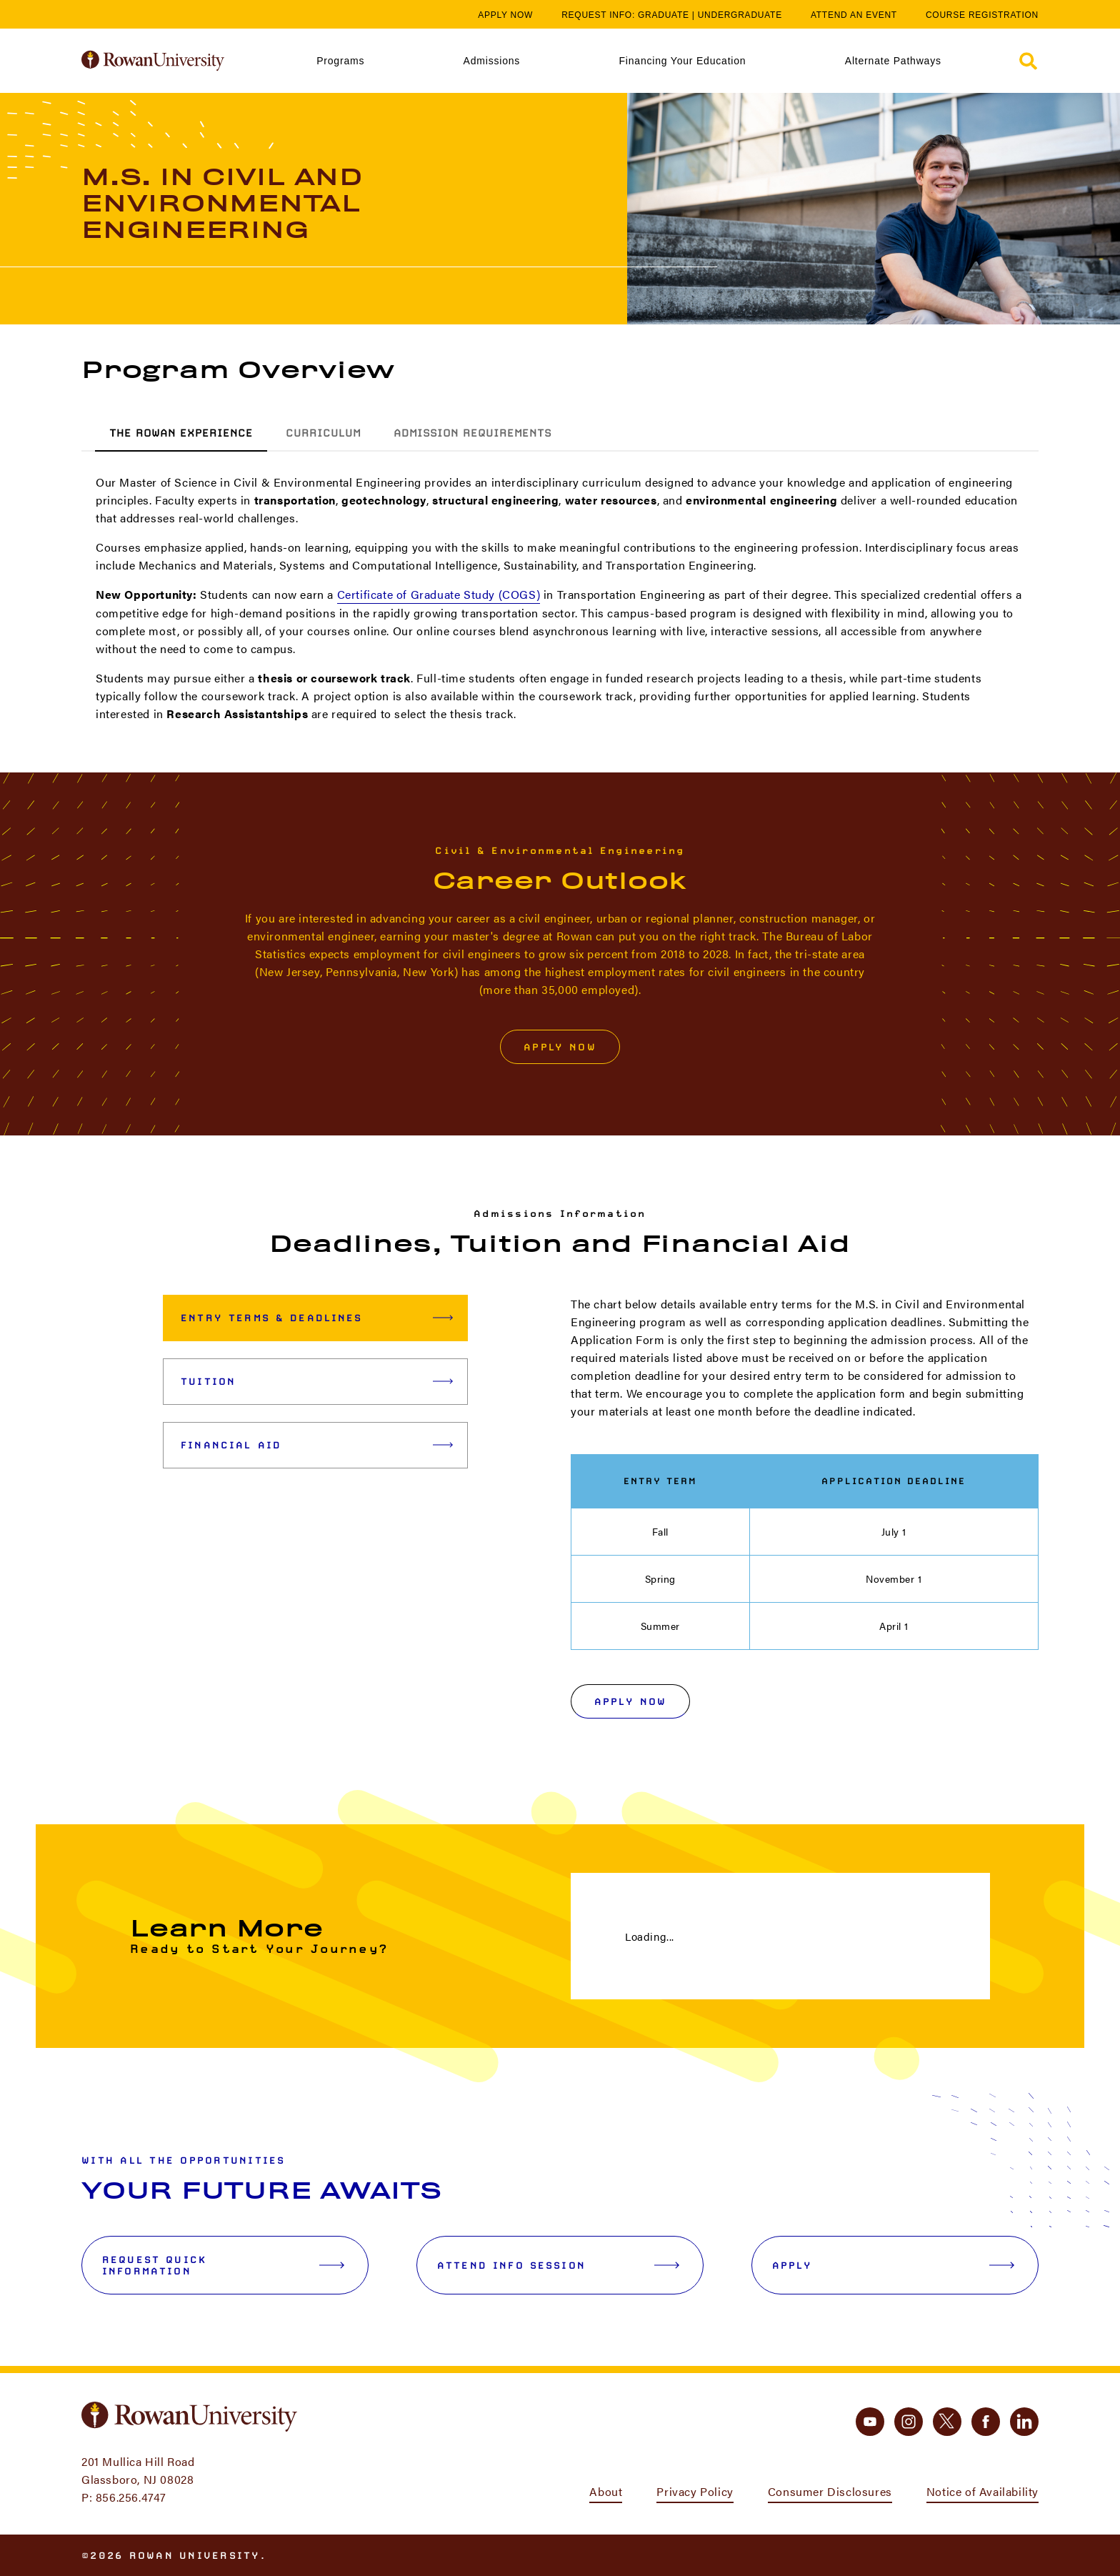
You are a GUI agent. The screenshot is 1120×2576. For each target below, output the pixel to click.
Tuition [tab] (317, 1381)
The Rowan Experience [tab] (181, 433)
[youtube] (870, 2421)
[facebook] (985, 2421)
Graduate (663, 15)
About (605, 2491)
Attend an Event (854, 15)
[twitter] (947, 2421)
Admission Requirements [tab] (472, 433)
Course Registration (982, 15)
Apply (893, 2265)
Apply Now (505, 15)
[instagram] (908, 2421)
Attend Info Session (558, 2265)
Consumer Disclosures (830, 2491)
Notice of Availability (982, 2491)
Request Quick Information (223, 2265)
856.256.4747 (131, 2497)
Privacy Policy (694, 2491)
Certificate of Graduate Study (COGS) (439, 594)
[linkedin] (1024, 2421)
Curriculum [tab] (323, 433)
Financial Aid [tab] (317, 1445)
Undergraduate (740, 15)
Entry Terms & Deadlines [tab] (317, 1317)
